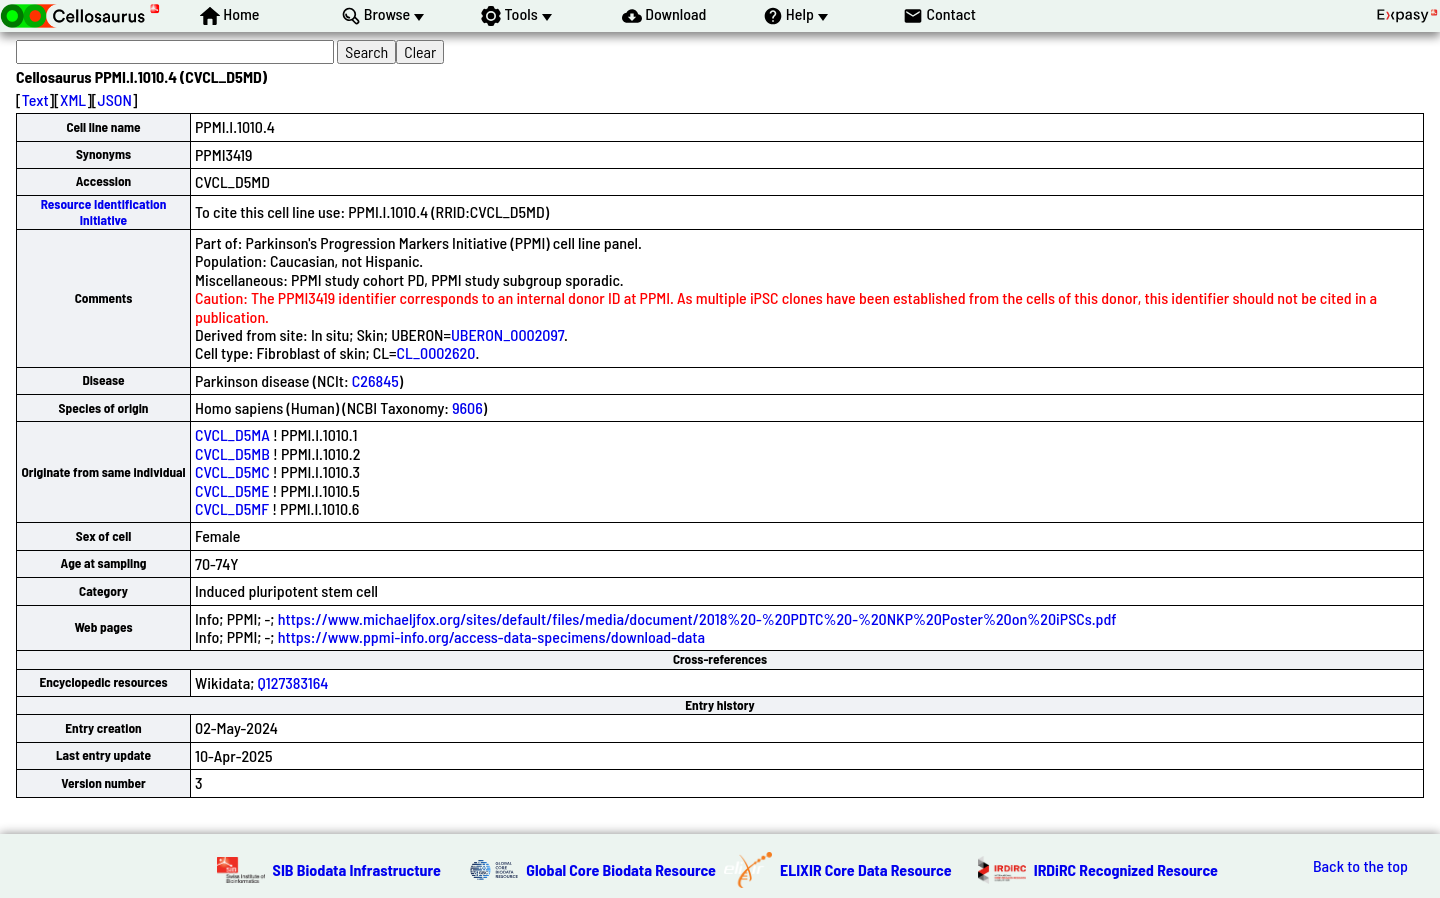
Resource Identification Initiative (104, 211)
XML (73, 99)
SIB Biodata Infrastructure (357, 869)
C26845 (375, 380)
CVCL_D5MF (232, 508)
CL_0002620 (436, 352)
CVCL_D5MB (232, 453)
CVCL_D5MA (232, 434)
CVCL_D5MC (232, 471)
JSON (115, 99)
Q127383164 (293, 682)
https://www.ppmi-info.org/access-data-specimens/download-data (491, 636)
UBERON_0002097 (507, 334)
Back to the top (1360, 866)
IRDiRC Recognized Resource (1126, 869)
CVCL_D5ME (232, 490)
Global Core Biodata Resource (621, 869)
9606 (467, 407)
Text (35, 99)
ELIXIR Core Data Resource (866, 869)
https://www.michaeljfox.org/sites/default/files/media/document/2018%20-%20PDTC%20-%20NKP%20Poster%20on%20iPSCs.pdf (697, 618)
